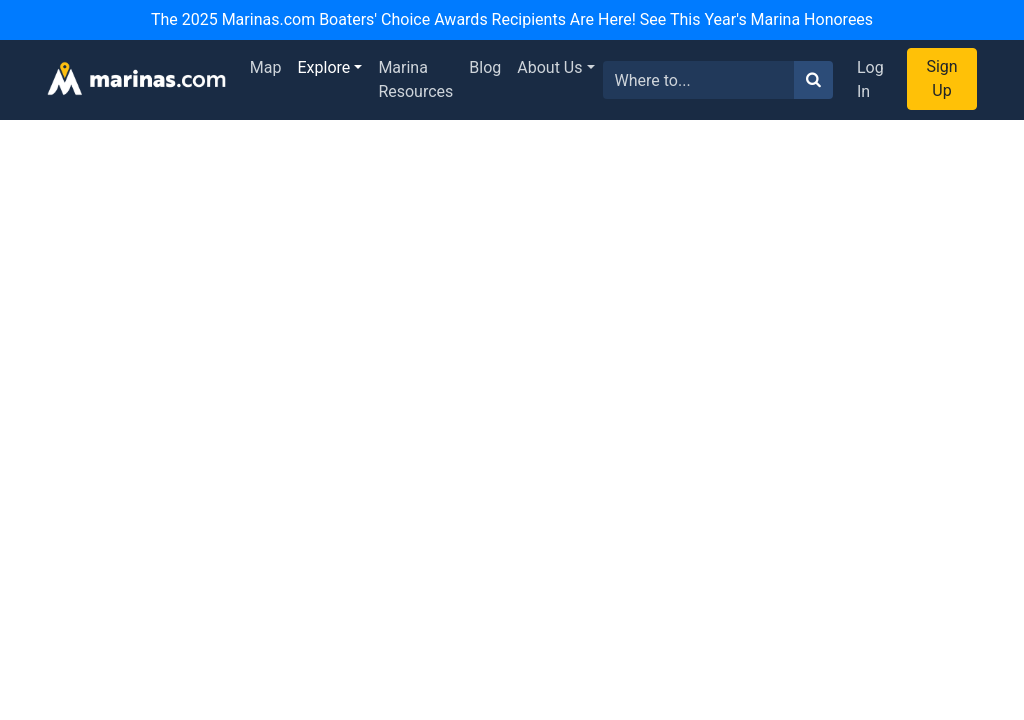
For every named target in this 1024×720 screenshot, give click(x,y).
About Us (549, 67)
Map (266, 67)
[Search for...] (699, 80)
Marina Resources (415, 79)
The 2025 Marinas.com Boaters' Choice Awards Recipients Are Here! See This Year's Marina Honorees (512, 19)
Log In (870, 79)
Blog (485, 67)
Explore (324, 67)
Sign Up (941, 78)
